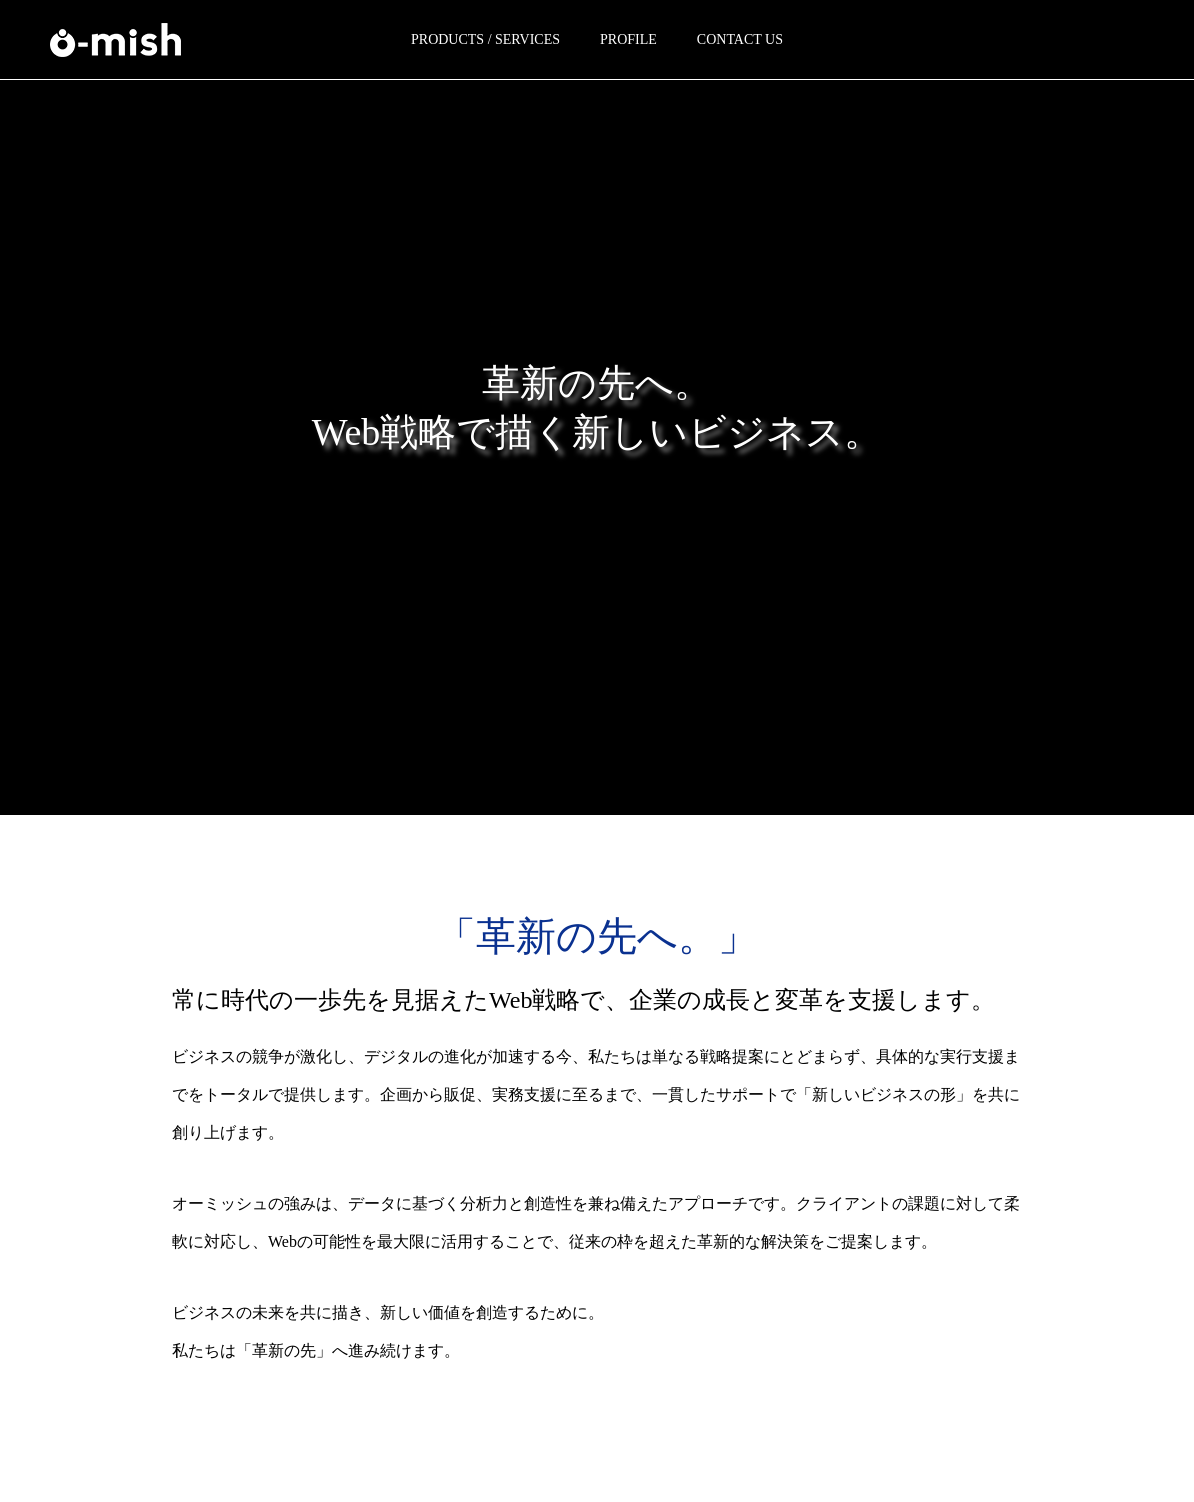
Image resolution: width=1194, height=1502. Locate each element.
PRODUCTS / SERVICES (485, 39)
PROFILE (628, 39)
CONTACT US (740, 39)
